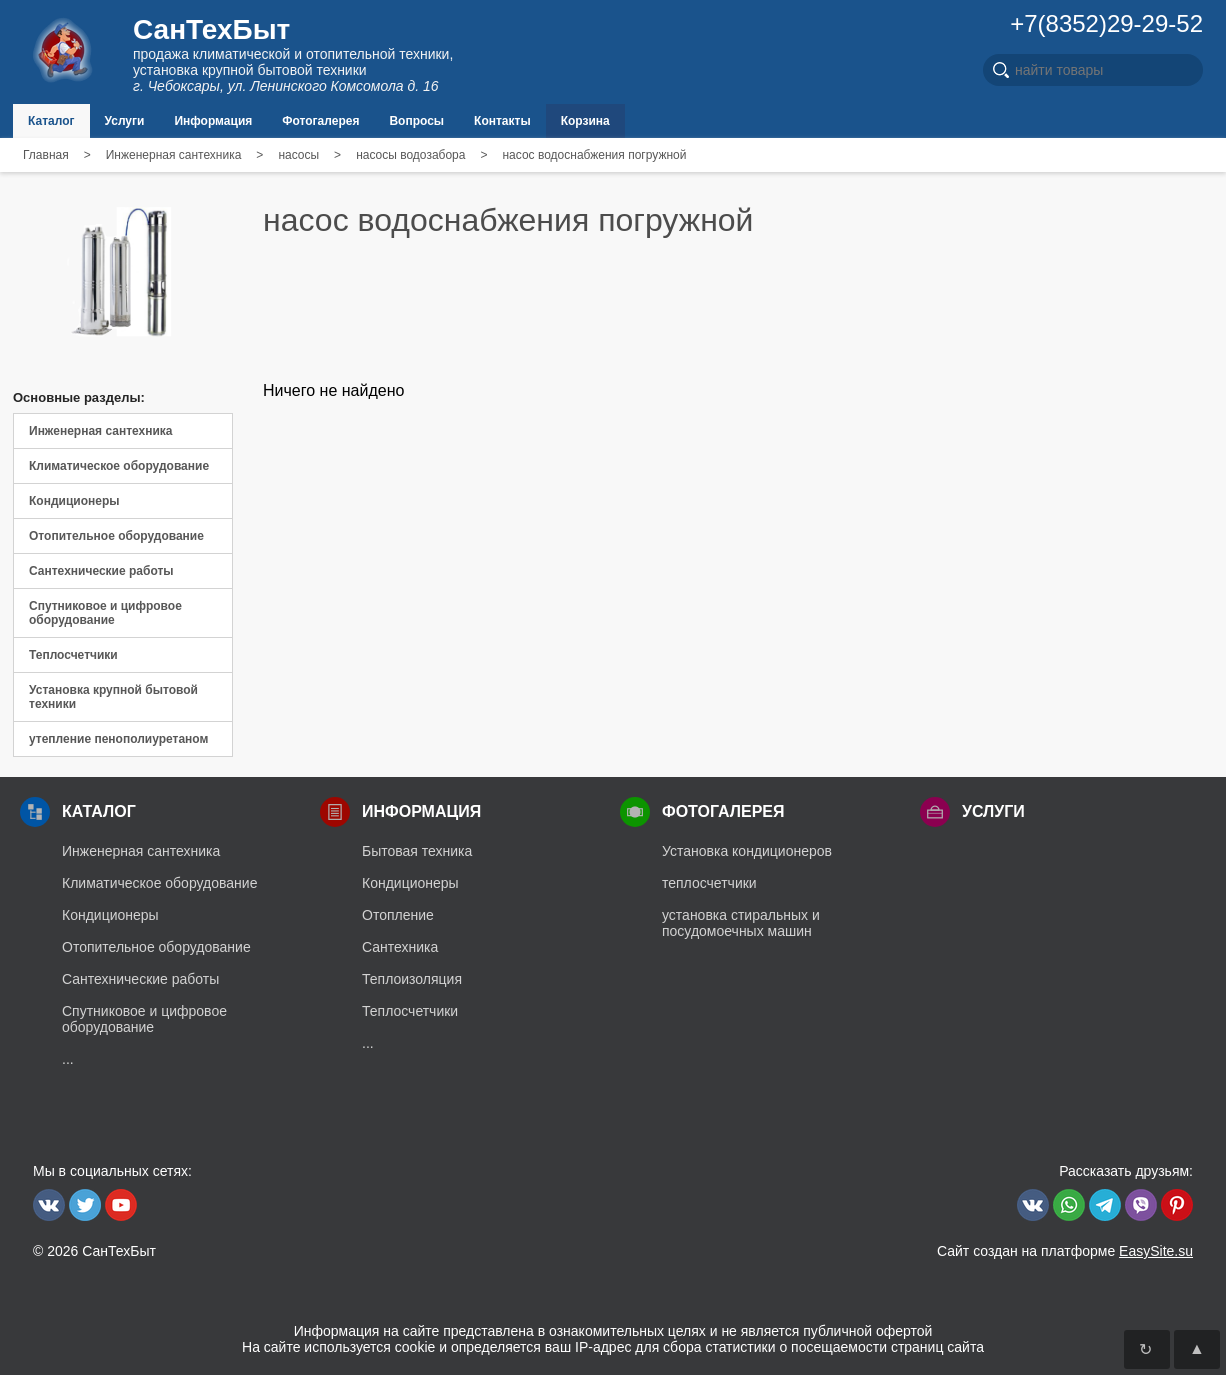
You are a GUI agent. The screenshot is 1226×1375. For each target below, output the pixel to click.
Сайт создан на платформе (1065, 1251)
